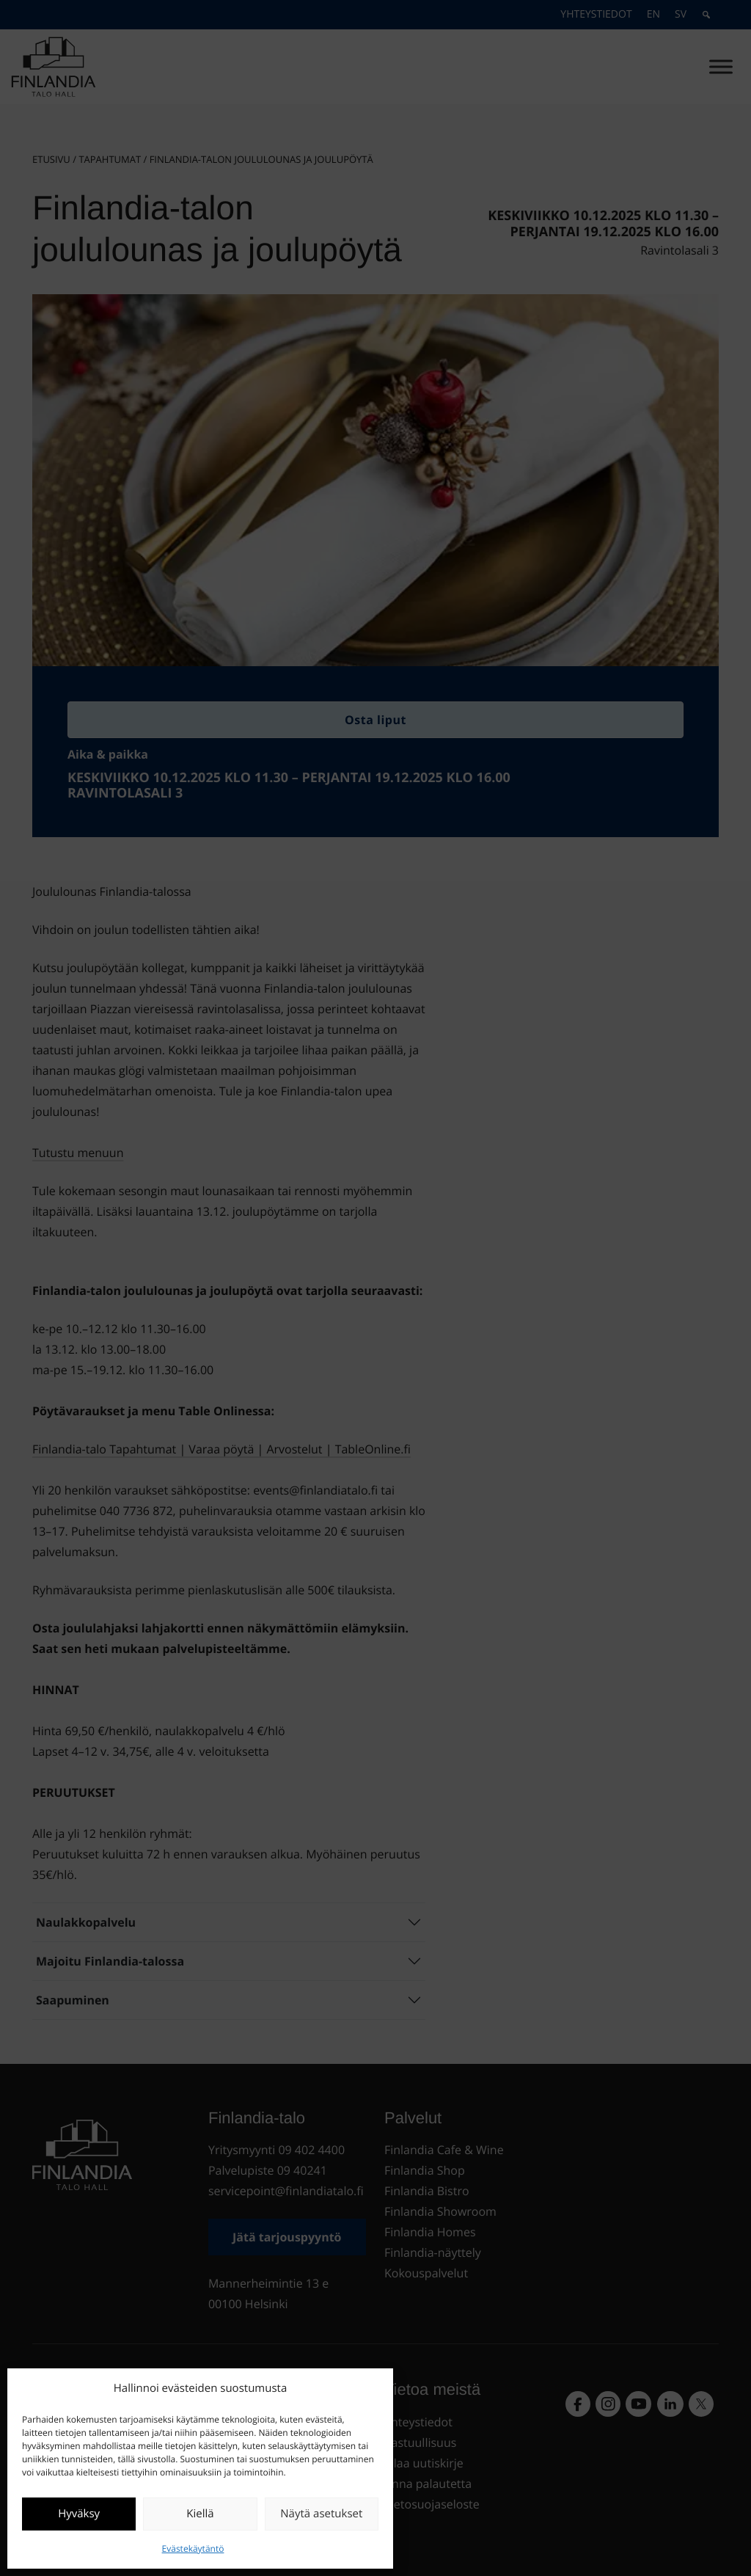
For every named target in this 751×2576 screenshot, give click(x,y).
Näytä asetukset (321, 2513)
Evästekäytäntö (193, 2548)
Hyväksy (79, 2513)
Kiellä (199, 2513)
